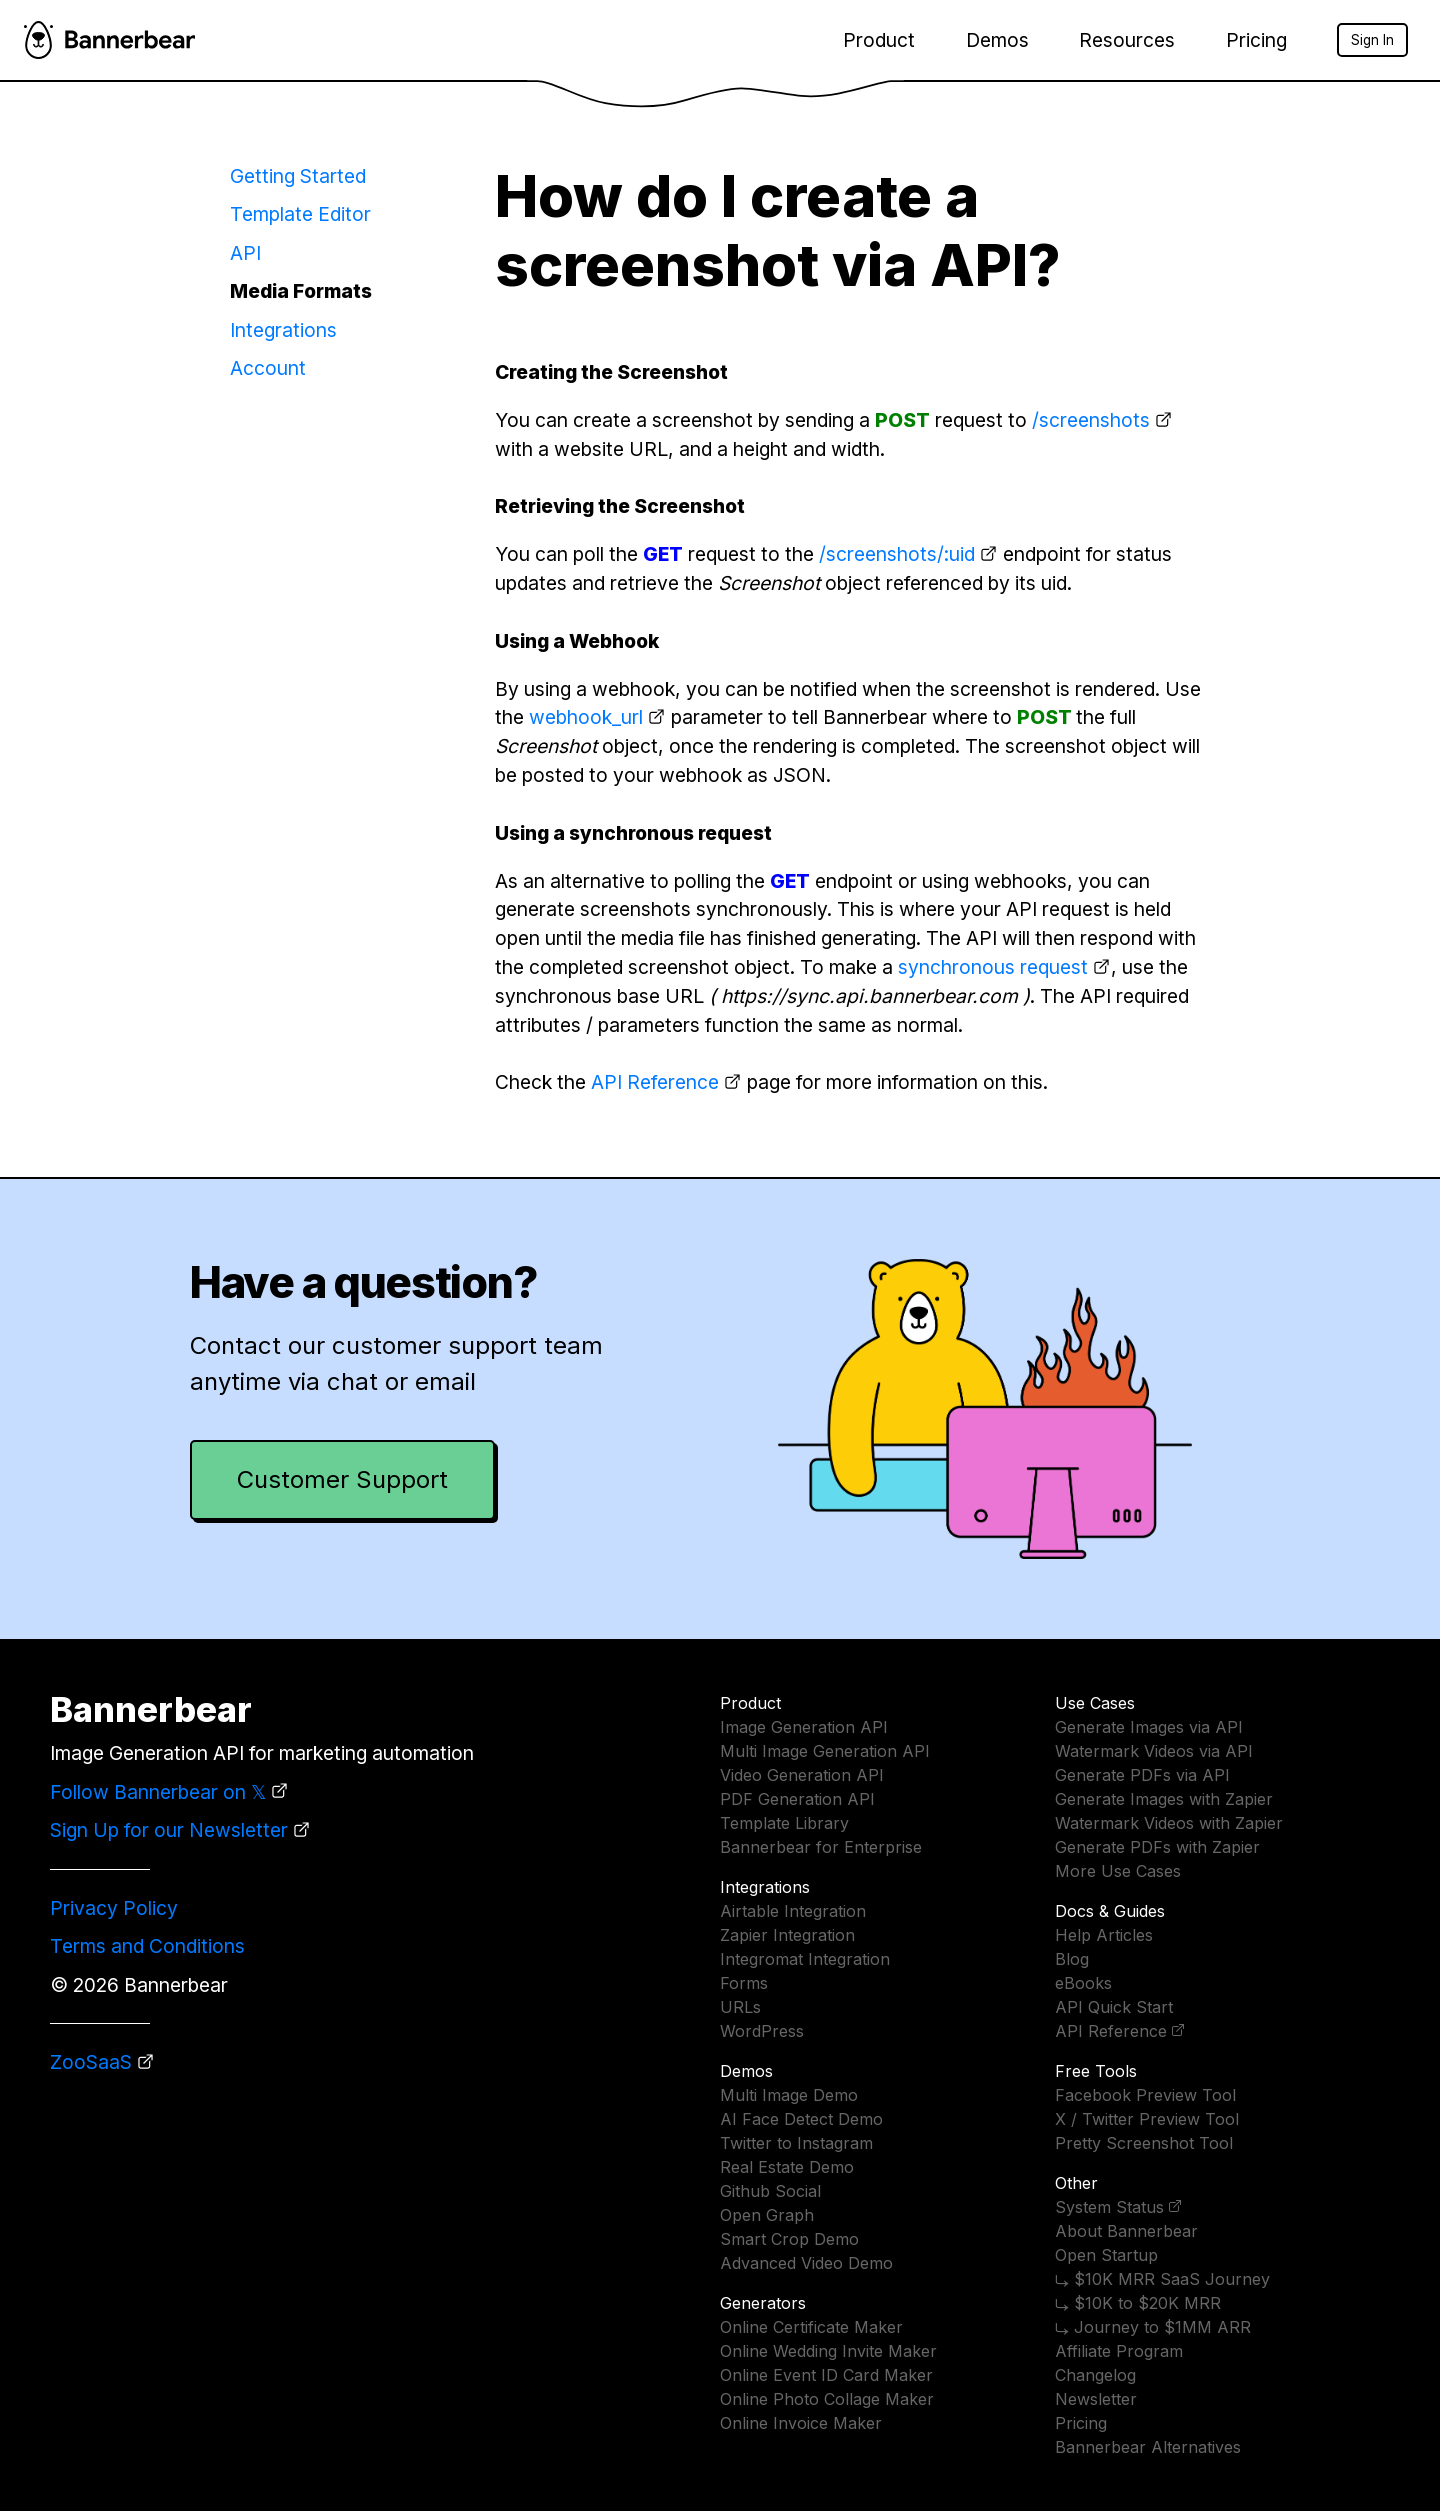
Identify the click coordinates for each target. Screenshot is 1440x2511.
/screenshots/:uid (897, 554)
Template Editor (300, 214)
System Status (1109, 2207)
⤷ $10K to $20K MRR (1138, 2303)
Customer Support (342, 1479)
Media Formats (301, 291)
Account (268, 368)
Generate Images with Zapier (1164, 1799)
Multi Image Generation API (825, 1751)
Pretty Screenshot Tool (1144, 2143)
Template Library (784, 1823)
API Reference (655, 1082)
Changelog (1095, 2375)
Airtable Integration (793, 1911)
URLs (740, 2007)
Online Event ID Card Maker (826, 2375)
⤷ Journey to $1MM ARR (1153, 2327)
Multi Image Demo (789, 2095)
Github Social (770, 2191)
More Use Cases (1118, 1871)
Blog (1072, 1959)
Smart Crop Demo (789, 2239)
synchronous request (993, 967)
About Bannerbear (1126, 2231)
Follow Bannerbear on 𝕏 (158, 1792)
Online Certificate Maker (811, 2327)
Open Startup (1106, 2255)
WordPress (762, 2031)
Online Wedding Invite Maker (828, 2351)
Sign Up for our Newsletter (169, 1830)
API (245, 253)
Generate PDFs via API (1142, 1775)
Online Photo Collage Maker (827, 2399)
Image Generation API (804, 1727)
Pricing (1256, 40)
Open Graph (767, 2215)
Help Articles (1104, 1935)
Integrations (283, 330)
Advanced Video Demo (806, 2263)
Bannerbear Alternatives (1148, 2447)
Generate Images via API (1149, 1727)
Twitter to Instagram (796, 2143)
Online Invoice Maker (801, 2423)
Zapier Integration (787, 1935)
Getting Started (298, 176)
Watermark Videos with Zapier (1169, 1823)
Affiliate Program (1119, 2351)
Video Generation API (802, 1775)
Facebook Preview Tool (1145, 2095)
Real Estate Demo (787, 2167)
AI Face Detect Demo (801, 2119)
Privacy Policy (114, 1908)
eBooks (1083, 1983)
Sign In (1372, 40)
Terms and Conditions (147, 1946)
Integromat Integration (805, 1959)
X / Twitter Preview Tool (1147, 2119)
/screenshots (1091, 420)
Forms (744, 1983)
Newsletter (1096, 2399)
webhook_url (586, 717)
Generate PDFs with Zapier (1157, 1847)
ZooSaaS (91, 2062)
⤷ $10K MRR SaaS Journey (1162, 2279)
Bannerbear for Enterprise (821, 1847)
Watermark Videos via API (1154, 1751)
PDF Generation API (797, 1799)
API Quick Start (1114, 2007)
